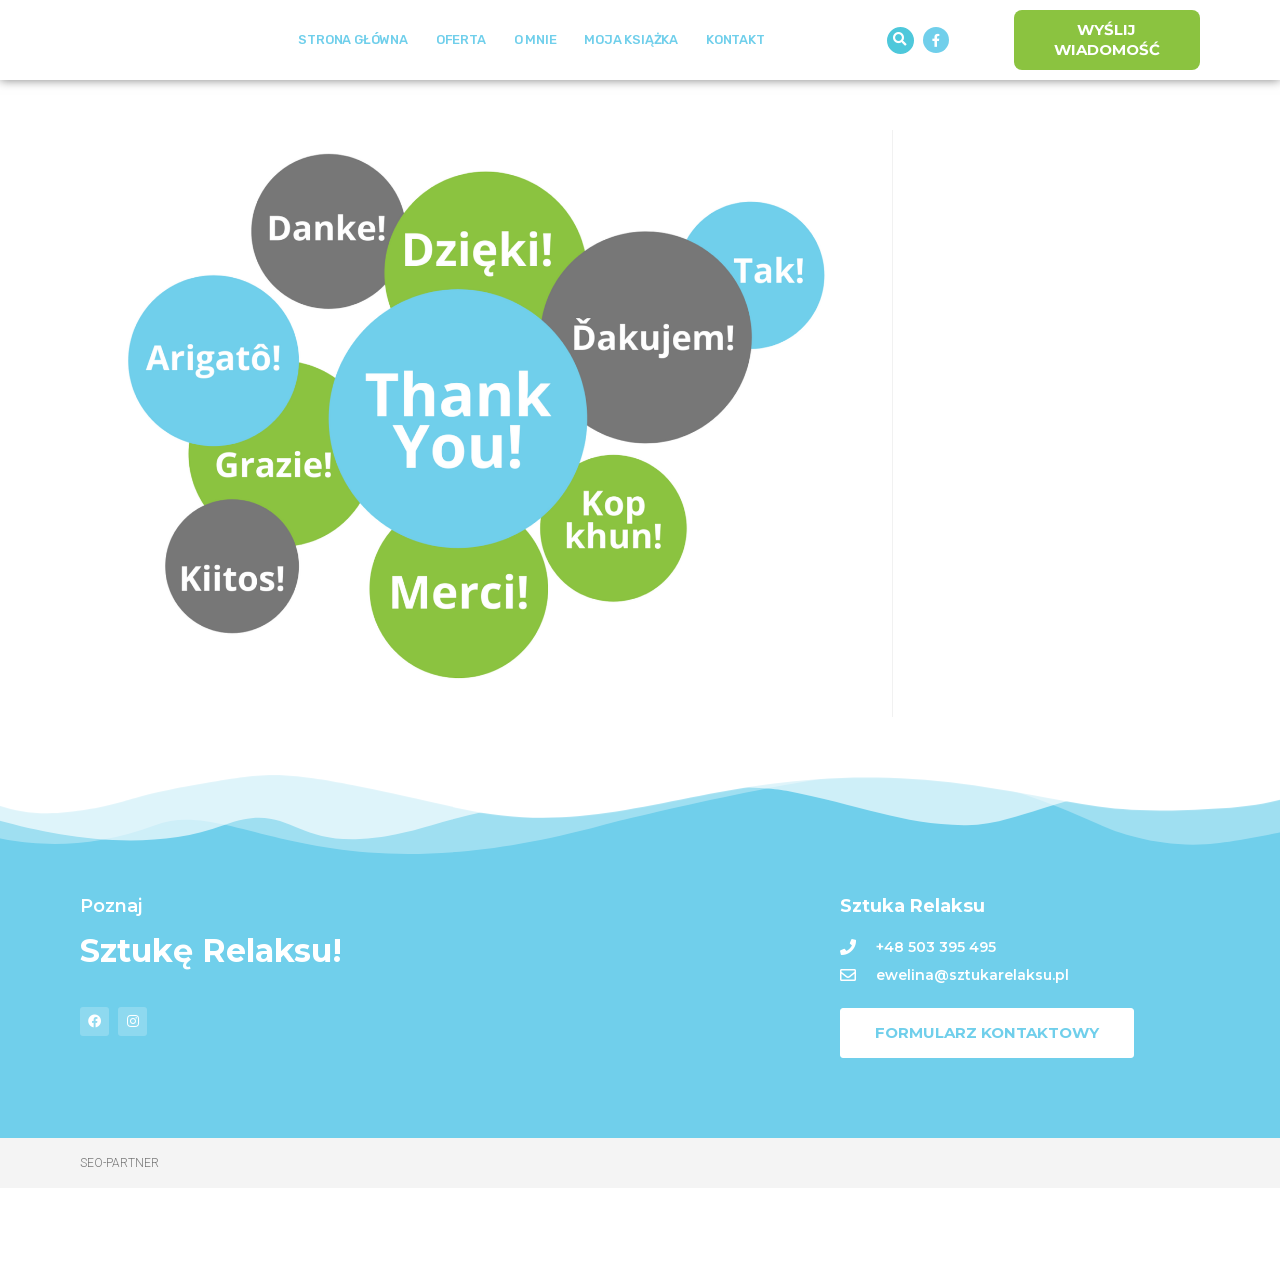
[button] (900, 76)
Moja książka (631, 76)
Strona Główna (352, 76)
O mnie (535, 76)
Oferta (461, 76)
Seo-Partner (119, 1236)
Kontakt (735, 76)
